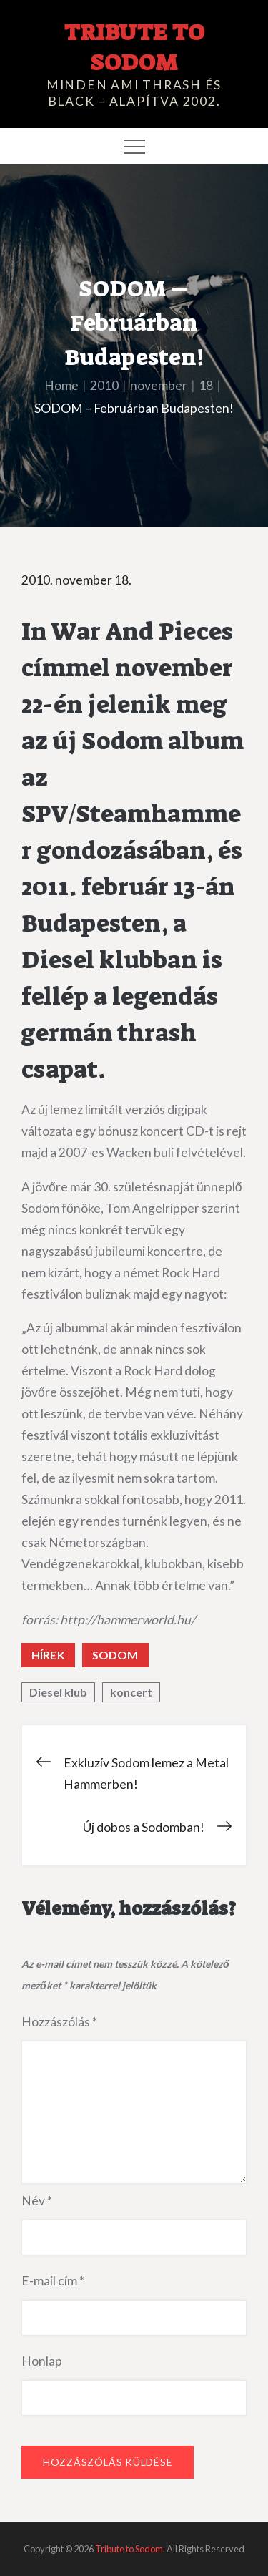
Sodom (115, 1655)
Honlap (41, 2360)
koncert (131, 1692)
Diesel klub (58, 1692)
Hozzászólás (59, 2021)
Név (36, 2200)
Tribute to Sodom (134, 47)
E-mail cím (52, 2280)
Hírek (48, 1655)
